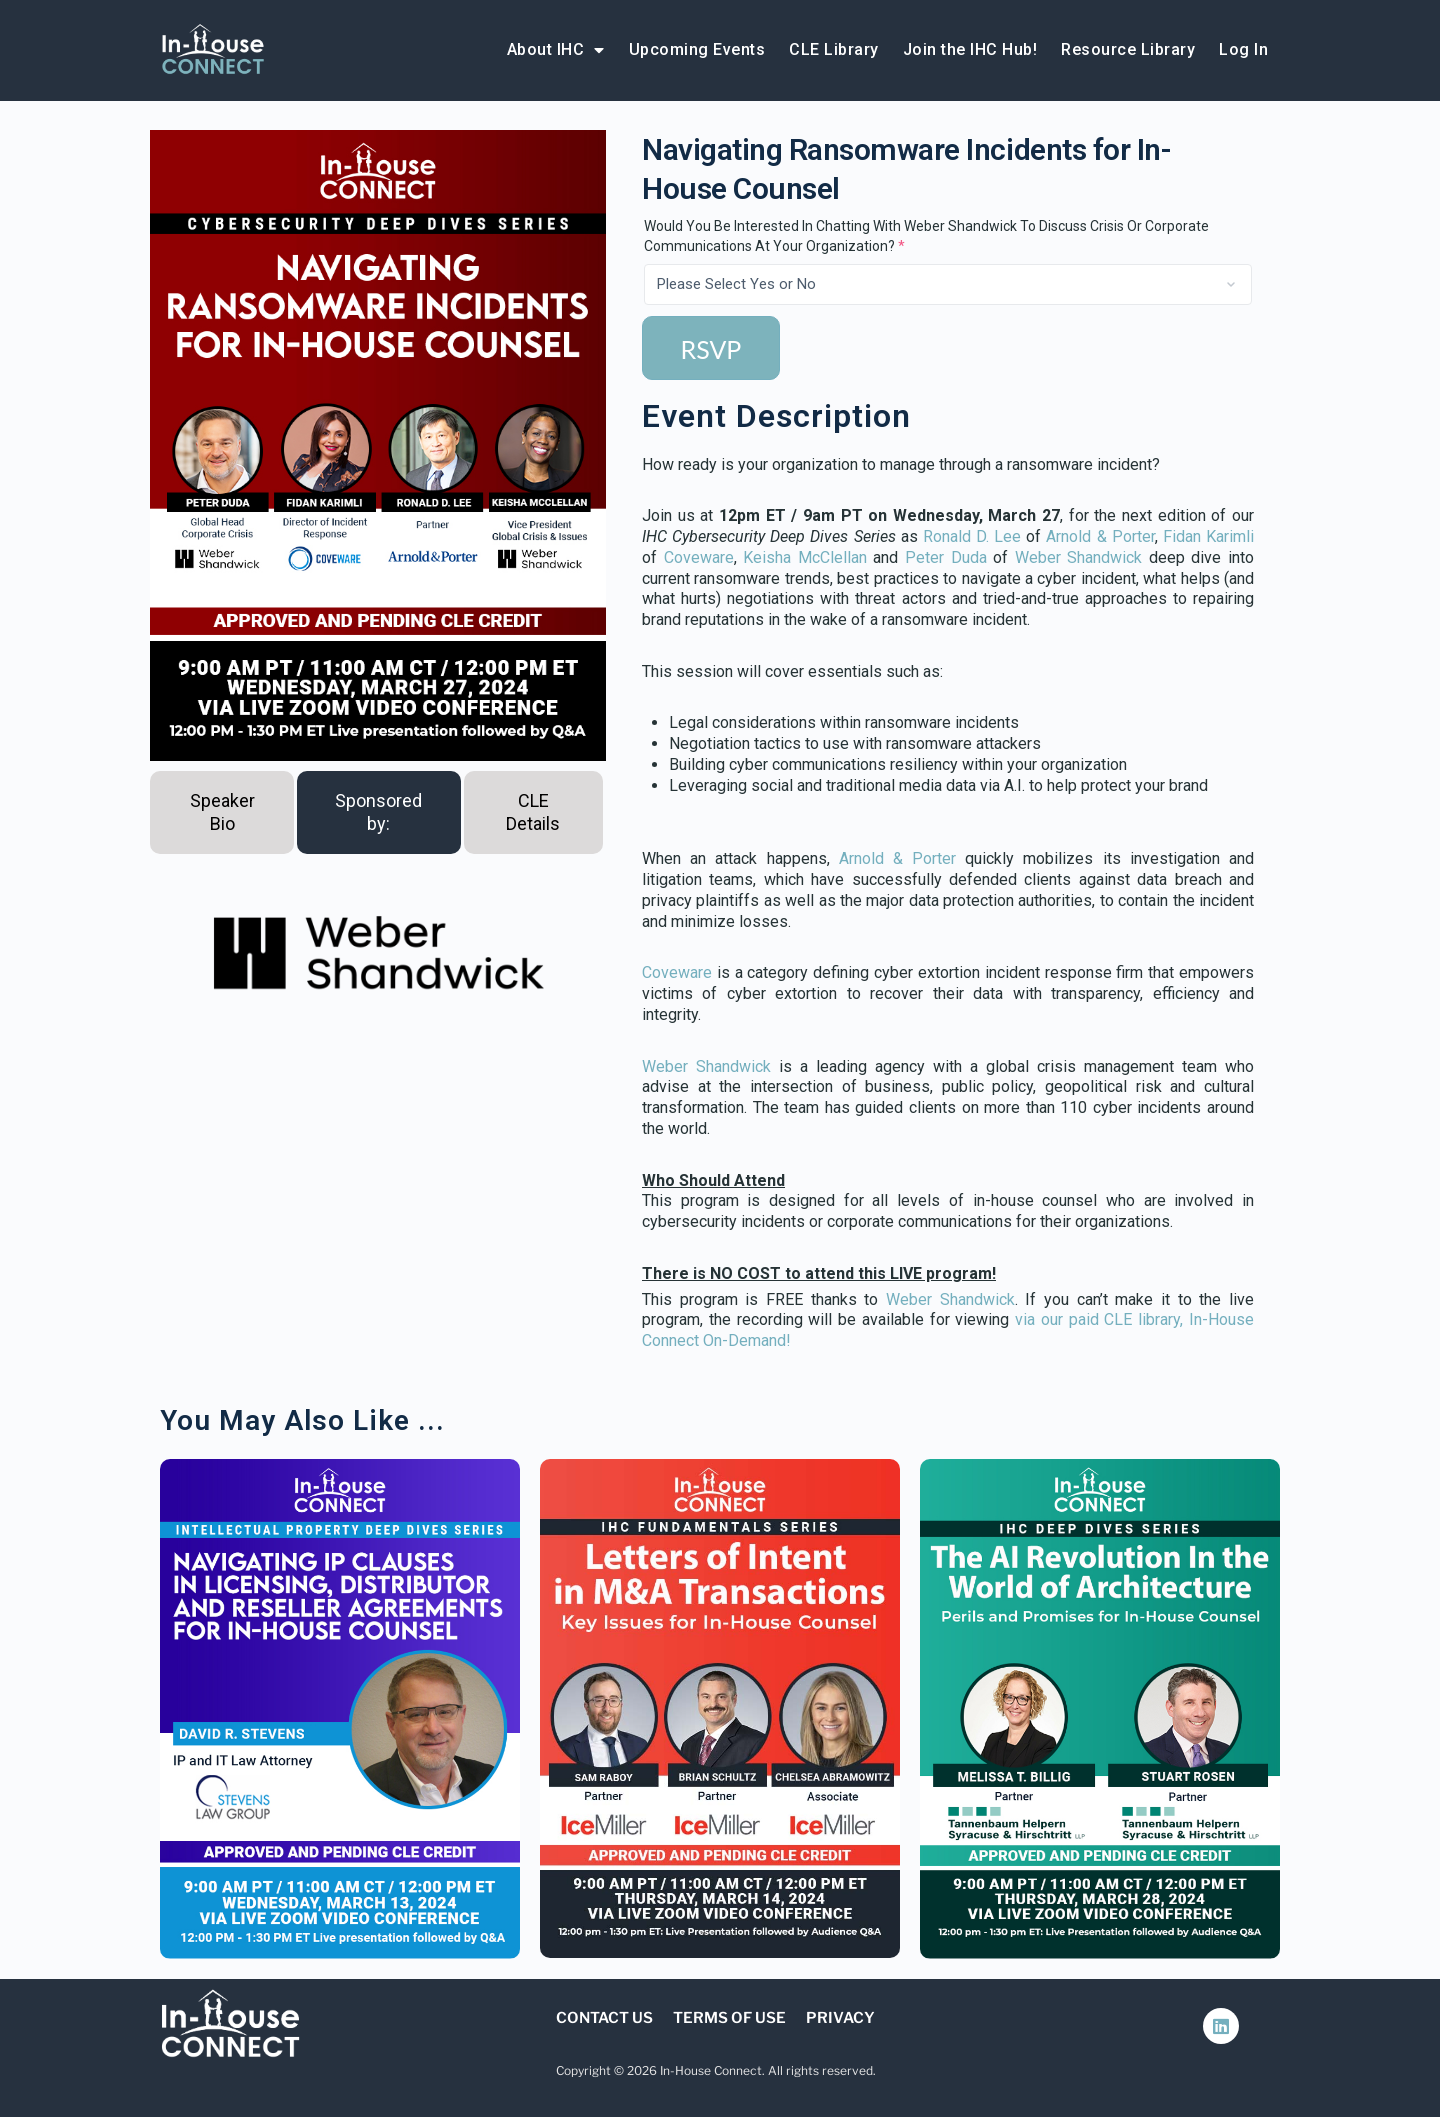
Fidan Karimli (1208, 536)
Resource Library (1128, 49)
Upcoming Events (697, 49)
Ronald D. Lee (972, 536)
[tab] (222, 812)
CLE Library (834, 49)
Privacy (840, 2018)
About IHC (556, 50)
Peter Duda (946, 557)
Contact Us (604, 2018)
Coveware (699, 557)
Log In (1243, 49)
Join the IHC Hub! (970, 49)
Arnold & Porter (1100, 536)
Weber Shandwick (1079, 557)
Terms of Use (729, 2018)
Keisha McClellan (805, 557)
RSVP (711, 349)
